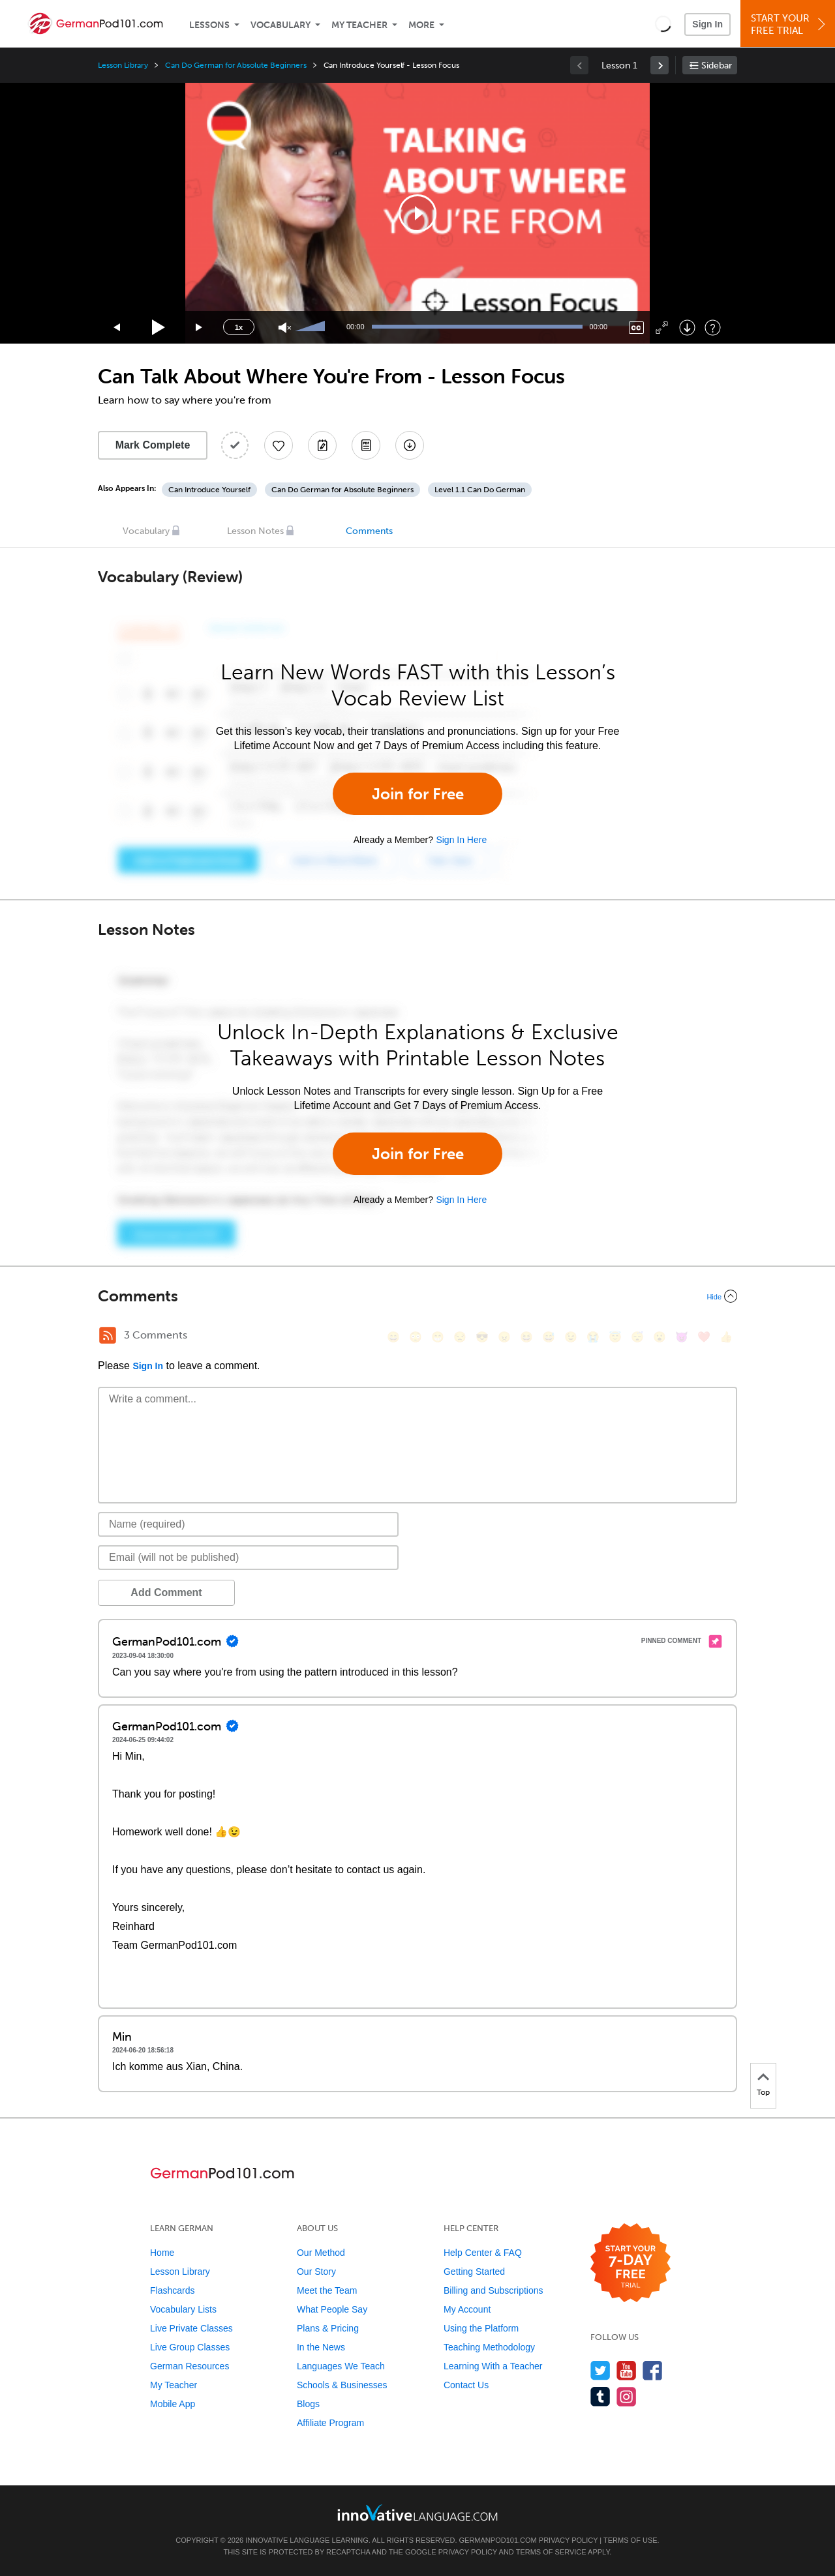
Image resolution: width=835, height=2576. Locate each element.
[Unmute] (285, 327)
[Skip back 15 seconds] (117, 327)
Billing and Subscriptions (493, 2290)
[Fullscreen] (662, 327)
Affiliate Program (330, 2423)
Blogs (308, 2404)
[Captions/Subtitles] (636, 327)
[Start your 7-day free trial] (630, 2263)
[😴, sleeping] (637, 1337)
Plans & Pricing (328, 2328)
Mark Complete (152, 445)
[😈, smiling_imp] (682, 1337)
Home (162, 2252)
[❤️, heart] (704, 1337)
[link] (659, 65)
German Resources (189, 2366)
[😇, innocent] (615, 1337)
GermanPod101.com (498, 2540)
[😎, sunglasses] (482, 1337)
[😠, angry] (504, 1337)
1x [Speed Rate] (239, 327)
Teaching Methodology (489, 2347)
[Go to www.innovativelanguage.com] (417, 2512)
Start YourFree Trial (789, 24)
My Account (467, 2309)
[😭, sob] (593, 1337)
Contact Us (466, 2385)
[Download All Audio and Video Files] (409, 445)
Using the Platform (481, 2328)
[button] (663, 23)
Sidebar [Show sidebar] (716, 65)
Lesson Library (123, 65)
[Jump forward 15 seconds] (200, 327)
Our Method (321, 2252)
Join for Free (418, 793)
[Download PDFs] (366, 445)
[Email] (248, 1557)
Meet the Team (327, 2290)
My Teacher (359, 25)
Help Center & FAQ (483, 2252)
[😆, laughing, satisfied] (526, 1337)
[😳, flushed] (415, 1337)
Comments (369, 531)
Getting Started (474, 2271)
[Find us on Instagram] (626, 2396)
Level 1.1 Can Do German (479, 489)
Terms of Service (551, 2552)
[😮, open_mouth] (659, 1337)
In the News (321, 2347)
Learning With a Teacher (493, 2366)
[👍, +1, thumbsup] (726, 1337)
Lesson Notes (255, 531)
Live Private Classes (191, 2328)
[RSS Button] (107, 1335)
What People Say (332, 2309)
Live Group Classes (190, 2347)
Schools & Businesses (342, 2385)
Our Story (316, 2271)
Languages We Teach (341, 2366)
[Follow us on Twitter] (600, 2370)
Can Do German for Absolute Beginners (235, 65)
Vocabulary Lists (183, 2309)
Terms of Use (630, 2540)
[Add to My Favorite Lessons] (278, 445)
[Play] (159, 327)
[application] (417, 213)
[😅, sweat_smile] (549, 1337)
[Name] (248, 1524)
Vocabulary (280, 25)
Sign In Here (461, 840)
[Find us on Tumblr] (600, 2396)
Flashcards (172, 2290)
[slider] (312, 327)
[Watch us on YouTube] (626, 2370)
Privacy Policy (568, 2540)
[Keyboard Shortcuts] (713, 327)
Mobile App (172, 2404)
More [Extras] (421, 25)
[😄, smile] (393, 1337)
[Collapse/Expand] (417, 1296)
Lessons (209, 25)
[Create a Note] (322, 445)
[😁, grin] (438, 1337)
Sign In (707, 24)
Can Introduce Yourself (209, 489)
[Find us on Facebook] (653, 2370)
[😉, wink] (571, 1337)
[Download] (687, 327)
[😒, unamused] (460, 1337)
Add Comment (166, 1592)
